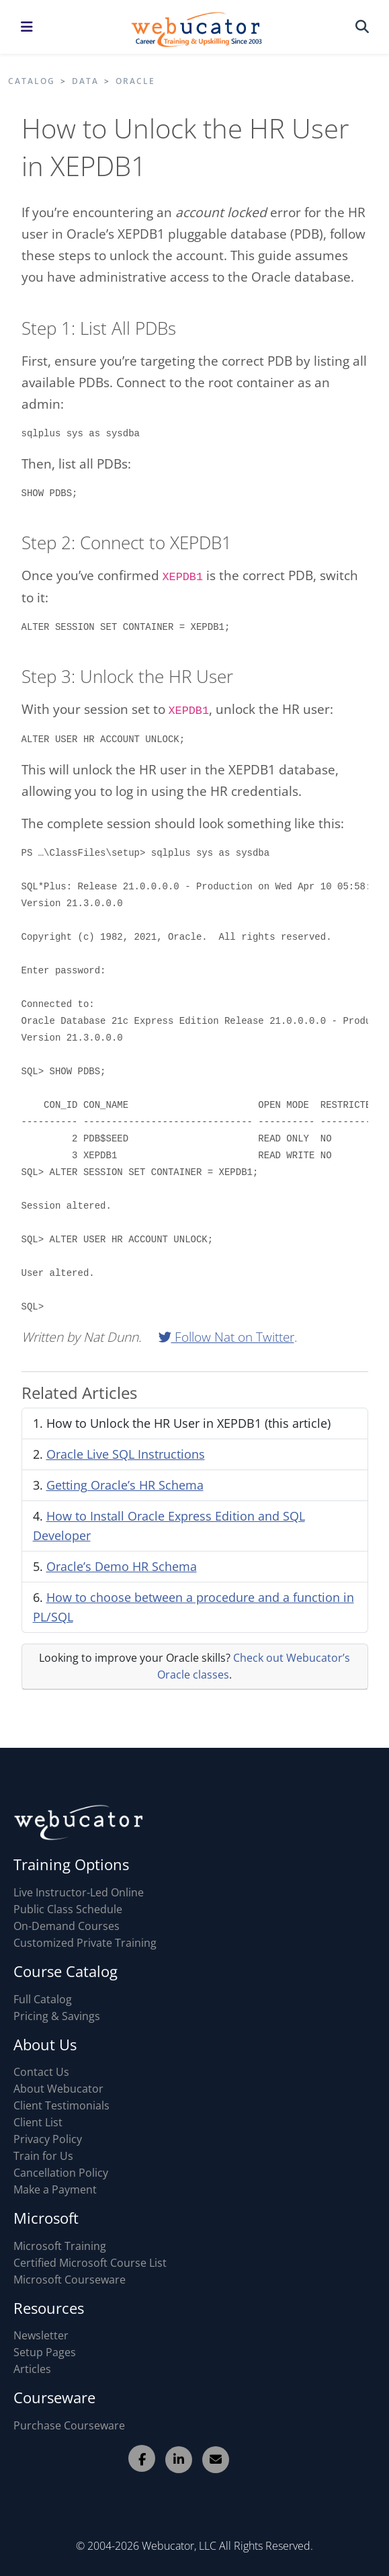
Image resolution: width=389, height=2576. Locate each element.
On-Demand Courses (66, 1926)
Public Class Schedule (67, 1909)
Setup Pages (44, 2352)
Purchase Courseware (69, 2425)
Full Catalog (42, 1999)
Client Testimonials (61, 2105)
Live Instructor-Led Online (78, 1892)
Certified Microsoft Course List (90, 2262)
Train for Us (43, 2155)
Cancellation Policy (60, 2172)
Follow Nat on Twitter (226, 1337)
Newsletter (41, 2335)
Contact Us (41, 2071)
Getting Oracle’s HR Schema (125, 1485)
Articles (32, 2369)
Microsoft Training (59, 2246)
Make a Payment (55, 2189)
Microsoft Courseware (69, 2279)
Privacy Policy (47, 2139)
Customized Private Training (85, 1942)
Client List (37, 2122)
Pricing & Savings (56, 2016)
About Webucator (58, 2088)
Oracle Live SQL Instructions (125, 1454)
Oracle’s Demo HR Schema (121, 1566)
